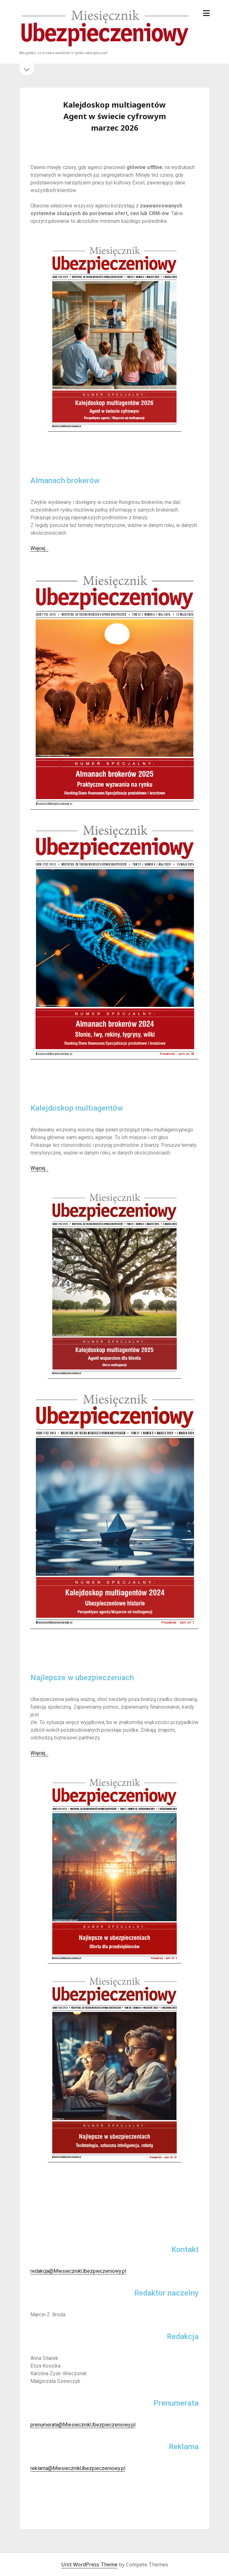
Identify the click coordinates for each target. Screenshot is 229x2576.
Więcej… (39, 548)
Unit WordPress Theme (89, 2564)
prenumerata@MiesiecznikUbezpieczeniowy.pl (82, 2425)
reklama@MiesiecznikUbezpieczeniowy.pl (77, 2468)
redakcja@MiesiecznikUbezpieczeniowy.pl (78, 2271)
